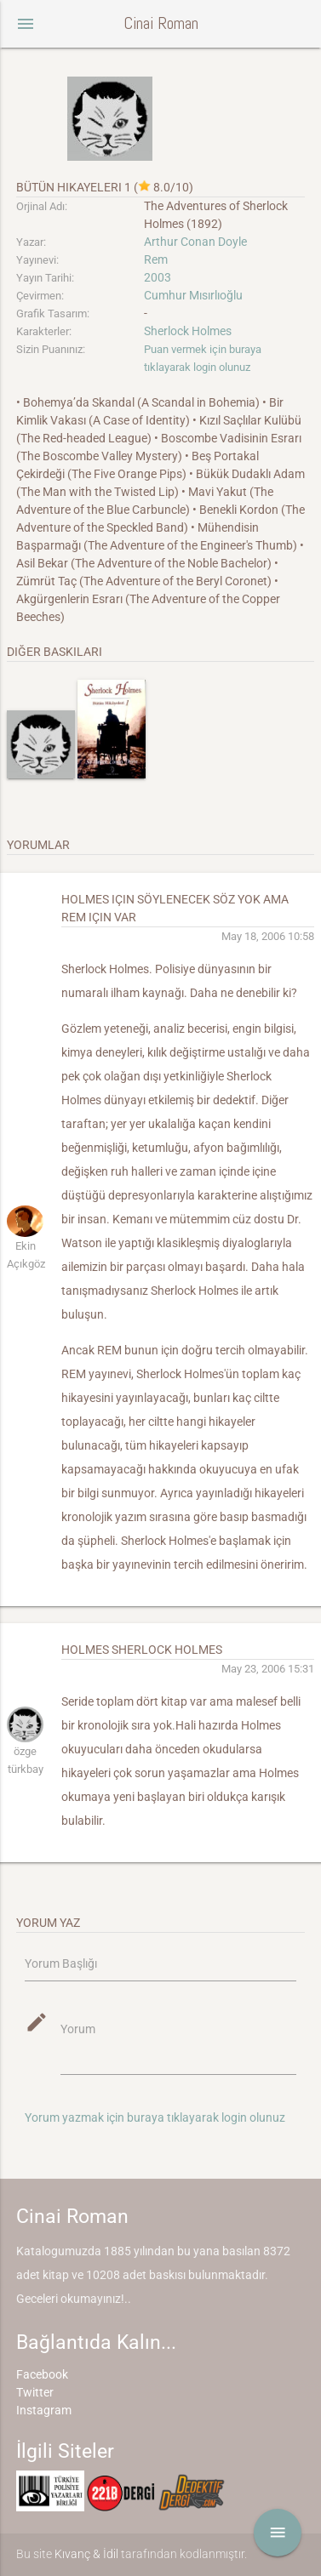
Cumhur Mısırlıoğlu (193, 295)
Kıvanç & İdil (86, 2554)
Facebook (42, 2374)
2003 (157, 277)
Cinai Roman (160, 23)
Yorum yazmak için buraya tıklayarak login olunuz (155, 2117)
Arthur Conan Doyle (195, 241)
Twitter (35, 2392)
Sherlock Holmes (188, 331)
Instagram (44, 2410)
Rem (156, 259)
